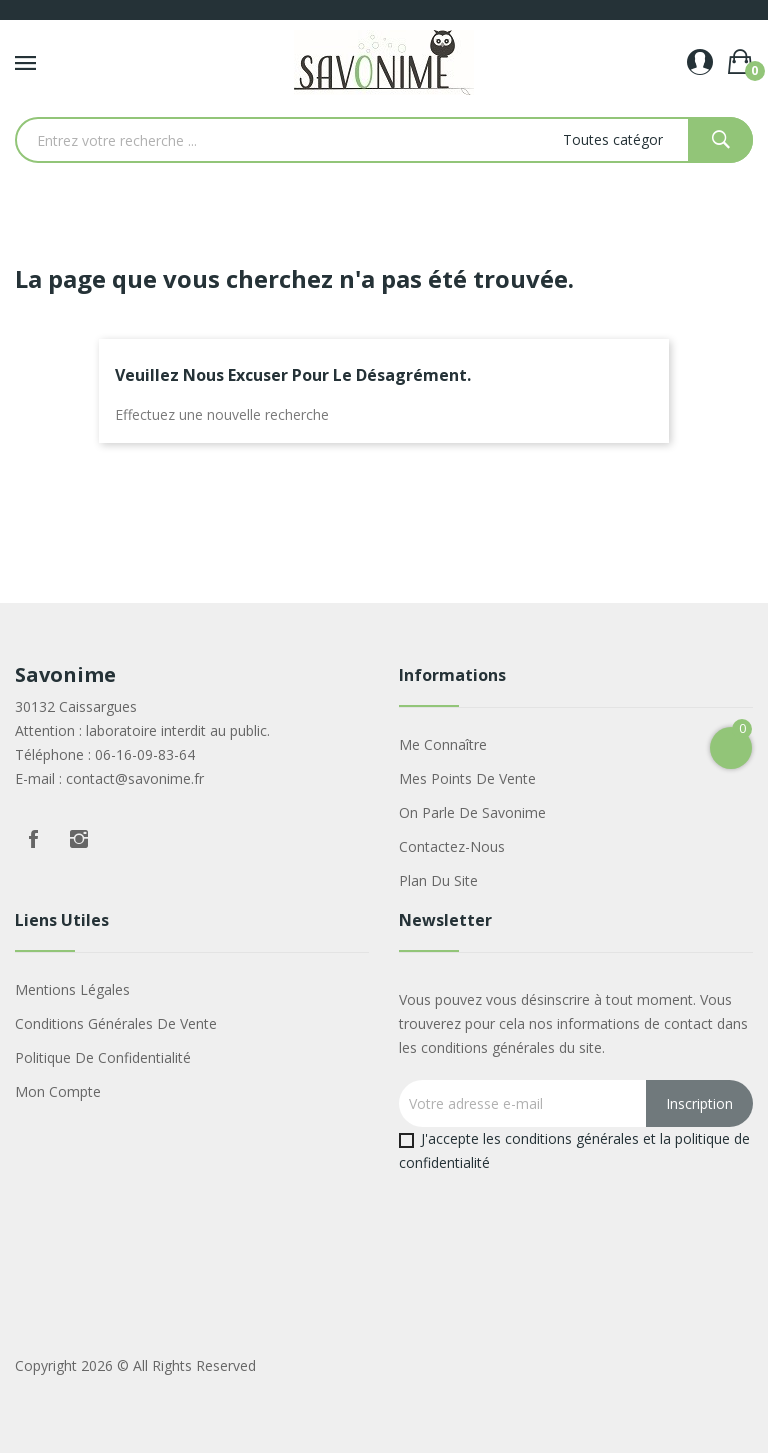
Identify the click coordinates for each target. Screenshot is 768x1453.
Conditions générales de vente (116, 1023)
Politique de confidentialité (103, 1057)
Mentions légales (72, 989)
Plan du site (438, 880)
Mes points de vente (467, 778)
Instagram (79, 839)
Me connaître (443, 744)
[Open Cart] (731, 748)
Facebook (33, 839)
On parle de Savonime (472, 812)
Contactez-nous (452, 846)
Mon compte (58, 1091)
